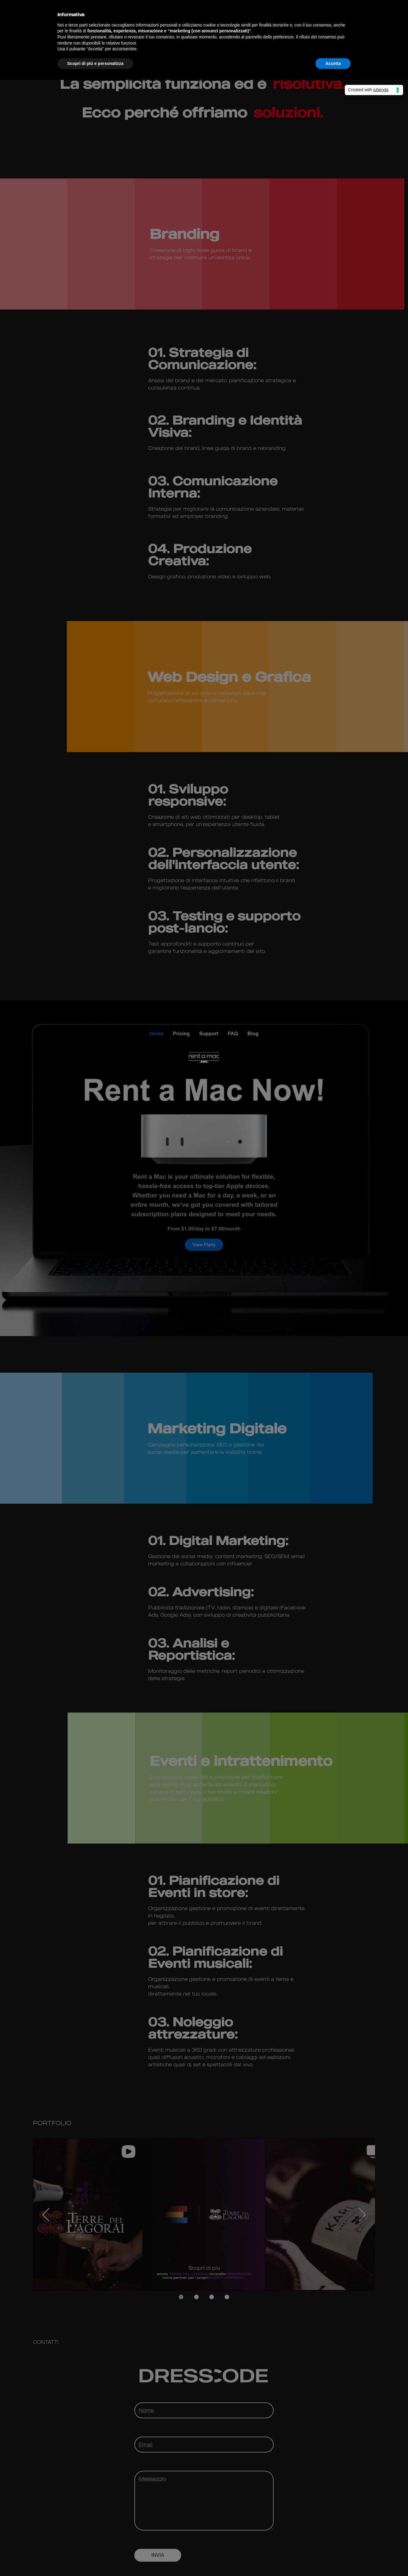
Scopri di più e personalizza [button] (95, 63)
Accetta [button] (333, 63)
